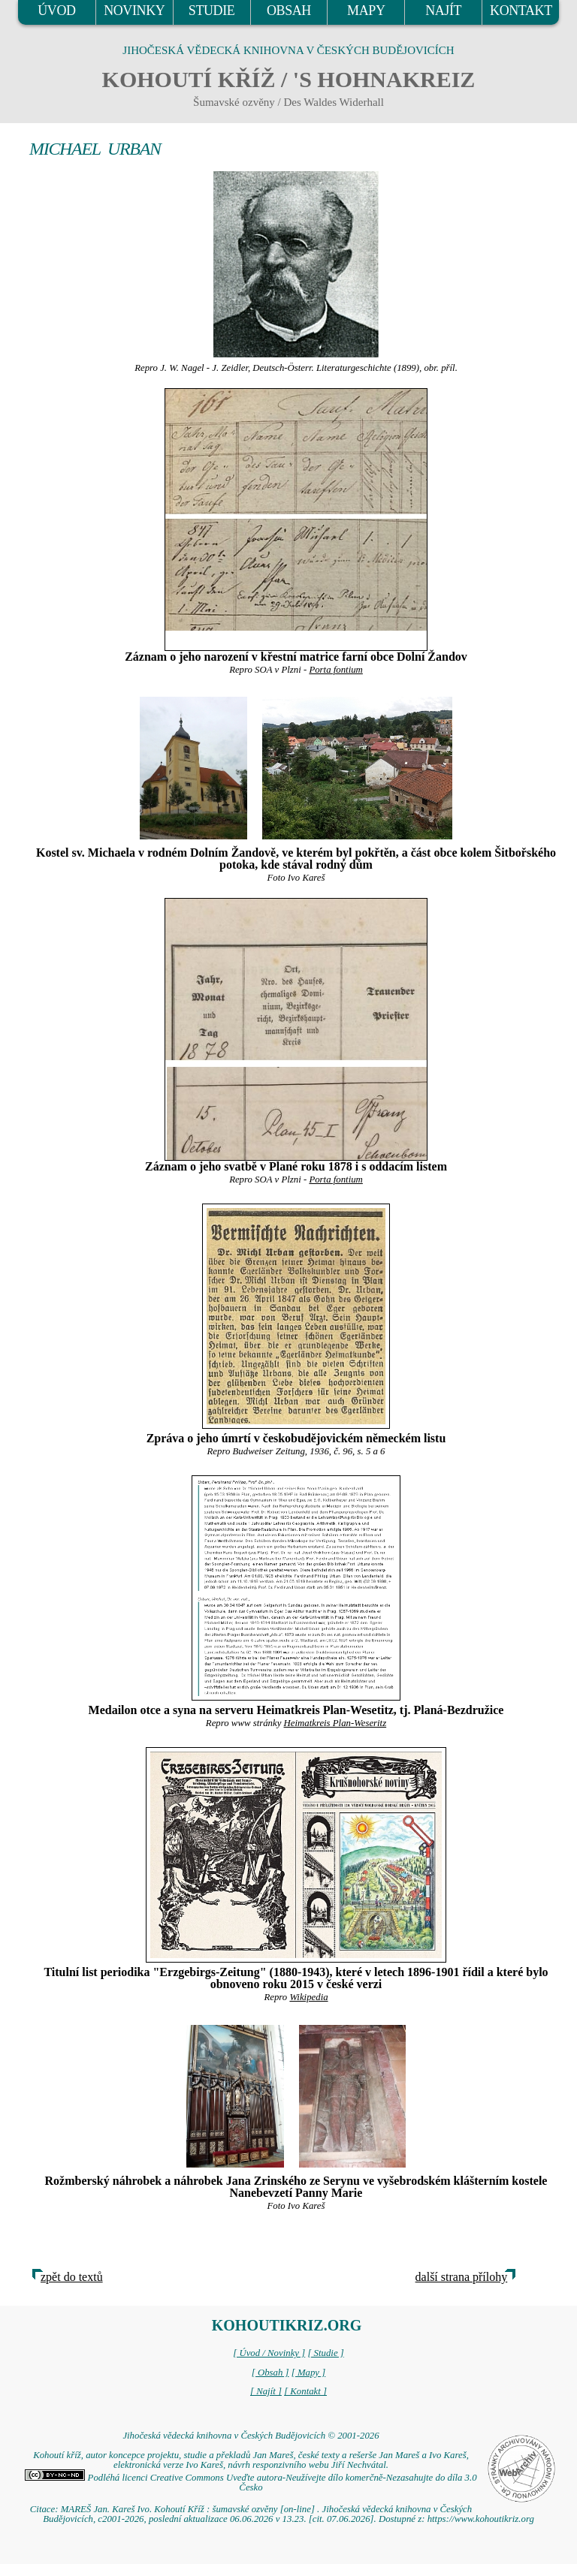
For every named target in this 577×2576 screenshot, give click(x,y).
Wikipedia (308, 1997)
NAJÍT (443, 10)
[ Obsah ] (270, 2372)
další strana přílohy (461, 2276)
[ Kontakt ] (305, 2391)
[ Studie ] (325, 2353)
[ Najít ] (266, 2391)
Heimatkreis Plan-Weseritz (335, 1723)
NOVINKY (134, 10)
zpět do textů (72, 2276)
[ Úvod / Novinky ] (269, 2353)
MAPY (366, 10)
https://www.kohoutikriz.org (480, 2519)
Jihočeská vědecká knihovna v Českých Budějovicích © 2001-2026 (250, 2435)
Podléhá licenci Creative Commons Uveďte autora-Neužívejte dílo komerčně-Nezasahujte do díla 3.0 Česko (250, 2482)
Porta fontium (335, 669)
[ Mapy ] (309, 2372)
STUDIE (212, 10)
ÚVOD (56, 10)
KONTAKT (521, 10)
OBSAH (289, 10)
